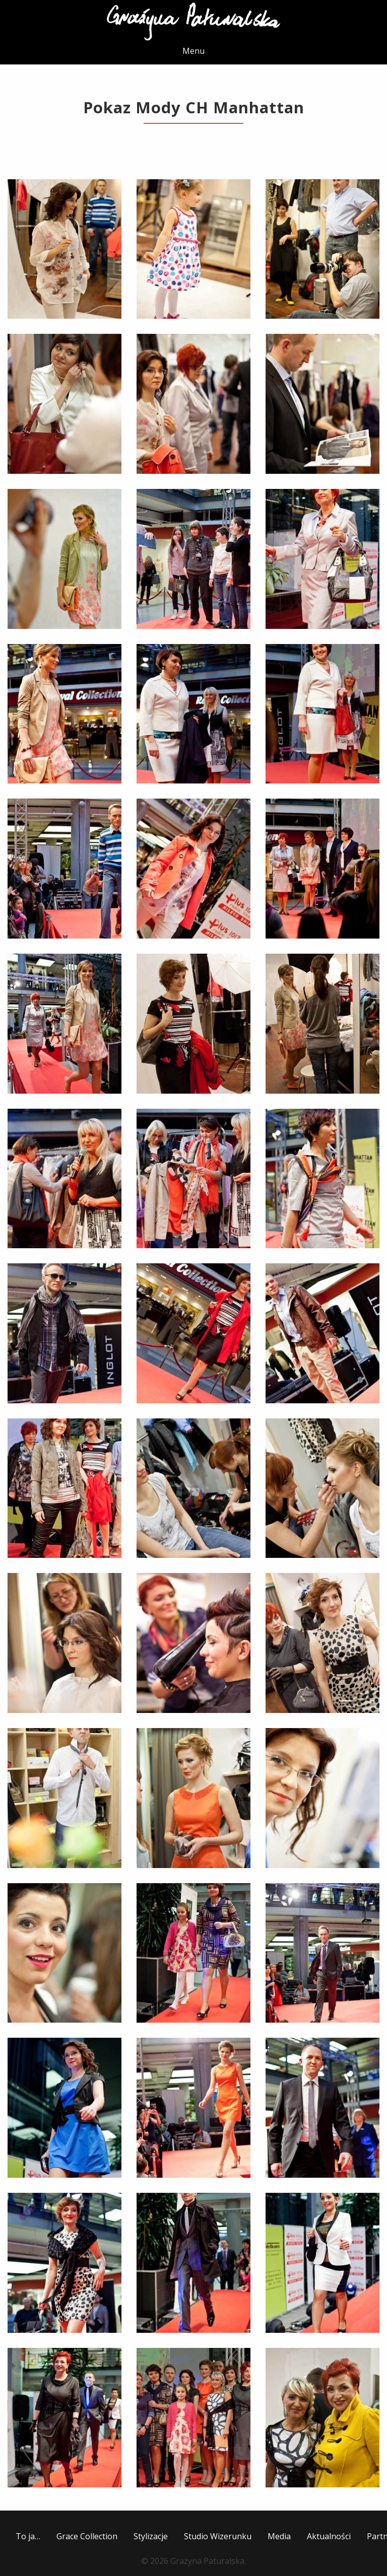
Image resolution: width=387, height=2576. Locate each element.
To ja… (28, 2536)
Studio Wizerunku (217, 2536)
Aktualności (329, 2536)
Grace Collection (86, 2536)
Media (279, 2536)
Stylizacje (151, 2536)
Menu (193, 50)
